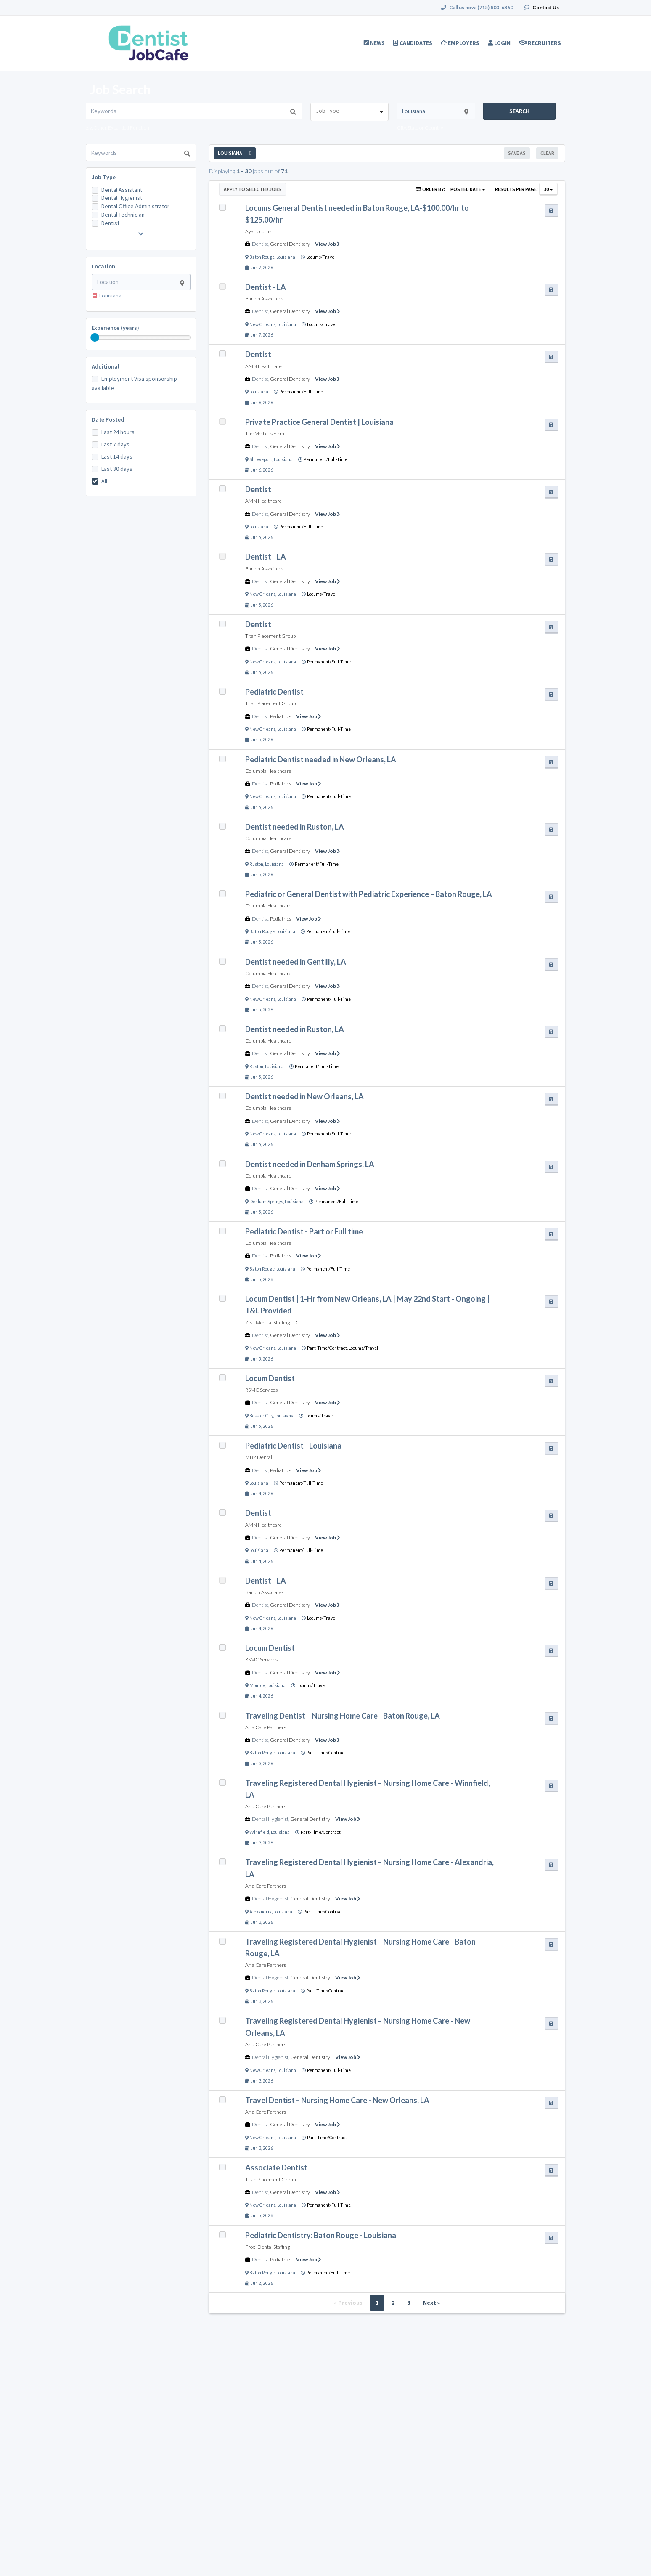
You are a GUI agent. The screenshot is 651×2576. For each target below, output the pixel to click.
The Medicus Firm (264, 433)
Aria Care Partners (265, 1727)
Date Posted (108, 419)
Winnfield (259, 1832)
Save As (517, 153)
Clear (547, 153)
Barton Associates (264, 298)
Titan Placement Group (270, 636)
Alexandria (260, 1911)
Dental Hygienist (121, 198)
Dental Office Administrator (135, 206)
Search (519, 111)
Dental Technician (123, 214)
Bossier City (261, 1415)
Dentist (110, 223)
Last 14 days (116, 456)
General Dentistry (290, 244)
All (104, 481)
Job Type (104, 177)
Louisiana (285, 257)
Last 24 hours (118, 432)
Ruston (256, 864)
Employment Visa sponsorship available (134, 383)
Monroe (257, 1685)
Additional (105, 366)
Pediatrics (280, 716)
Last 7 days (115, 444)
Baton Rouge (262, 257)
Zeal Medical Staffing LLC (272, 1322)
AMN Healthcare (263, 366)
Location (103, 266)
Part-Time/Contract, (328, 1347)
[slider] (95, 337)
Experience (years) (115, 328)
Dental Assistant (121, 190)
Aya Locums (258, 231)
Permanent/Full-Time (301, 391)
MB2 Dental (258, 1457)
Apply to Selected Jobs (252, 189)
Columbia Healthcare (268, 771)
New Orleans (262, 324)
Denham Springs (266, 1201)
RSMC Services (261, 1390)
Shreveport (260, 459)
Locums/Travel (321, 257)
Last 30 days (116, 468)
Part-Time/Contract (326, 1752)
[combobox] (349, 112)
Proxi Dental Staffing (267, 2247)
